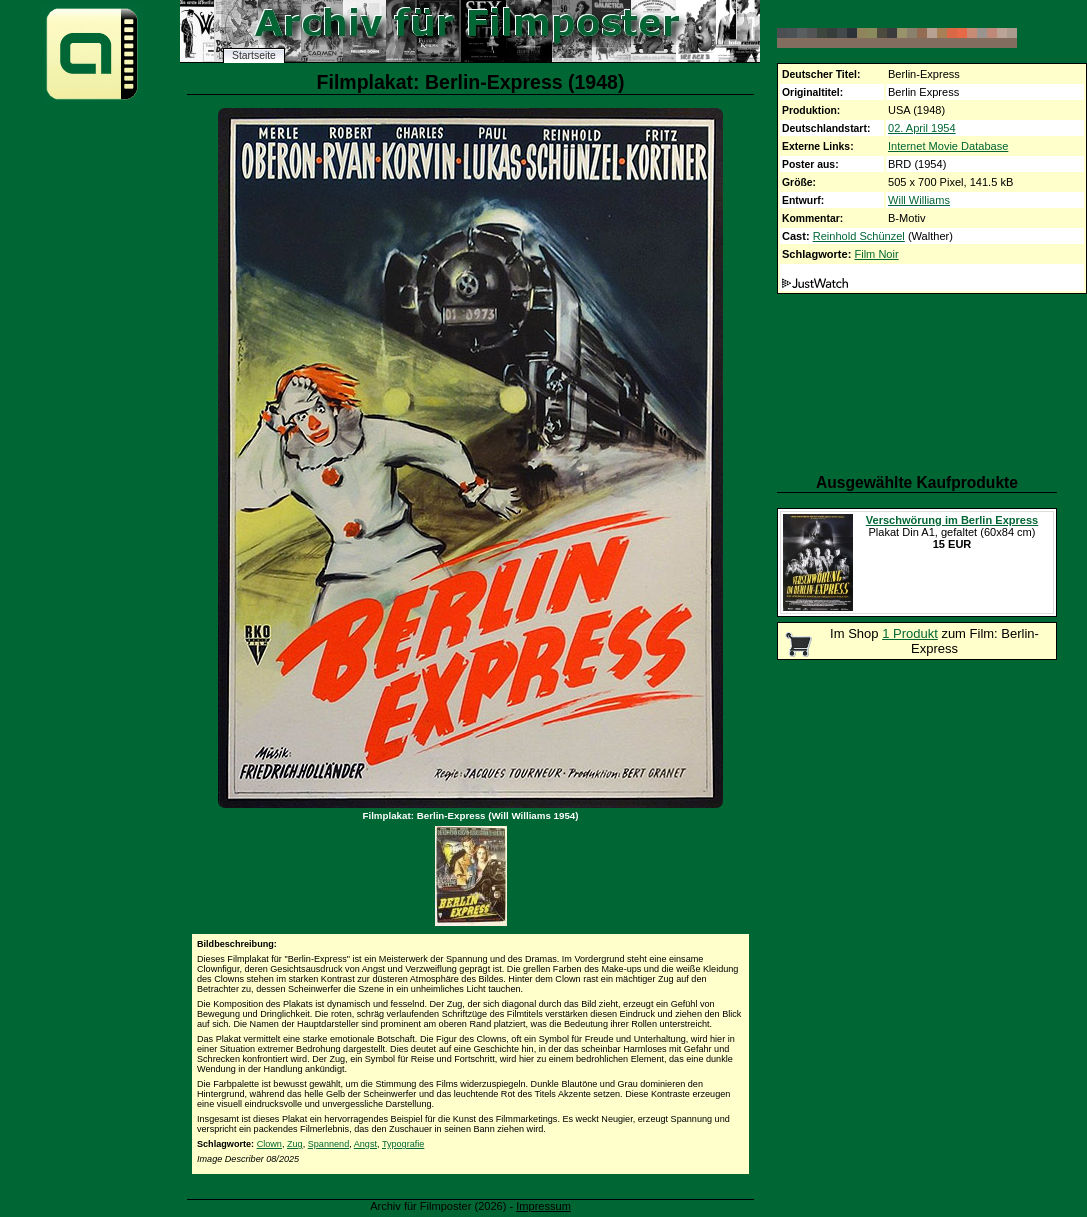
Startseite (254, 55)
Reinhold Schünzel (859, 236)
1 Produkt (910, 633)
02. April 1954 (922, 128)
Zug (295, 1144)
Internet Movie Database (948, 146)
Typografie (403, 1144)
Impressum (543, 1206)
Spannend (328, 1144)
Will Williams (919, 200)
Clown (269, 1144)
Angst (365, 1144)
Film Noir (876, 254)
